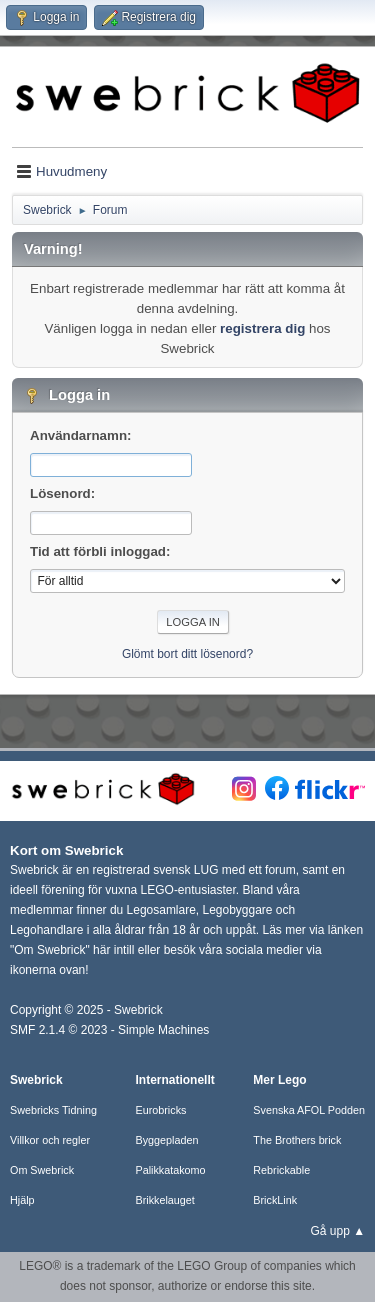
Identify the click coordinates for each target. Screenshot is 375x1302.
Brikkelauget (164, 1200)
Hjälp (22, 1200)
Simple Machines (163, 1030)
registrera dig (262, 328)
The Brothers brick (297, 1140)
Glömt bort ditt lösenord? (187, 654)
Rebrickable (281, 1170)
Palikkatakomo (170, 1170)
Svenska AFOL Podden (309, 1110)
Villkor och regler (50, 1140)
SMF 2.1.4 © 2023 (58, 1030)
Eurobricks (160, 1110)
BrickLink (275, 1200)
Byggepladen (166, 1140)
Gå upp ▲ (337, 1231)
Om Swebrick (42, 1170)
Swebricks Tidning (53, 1110)
